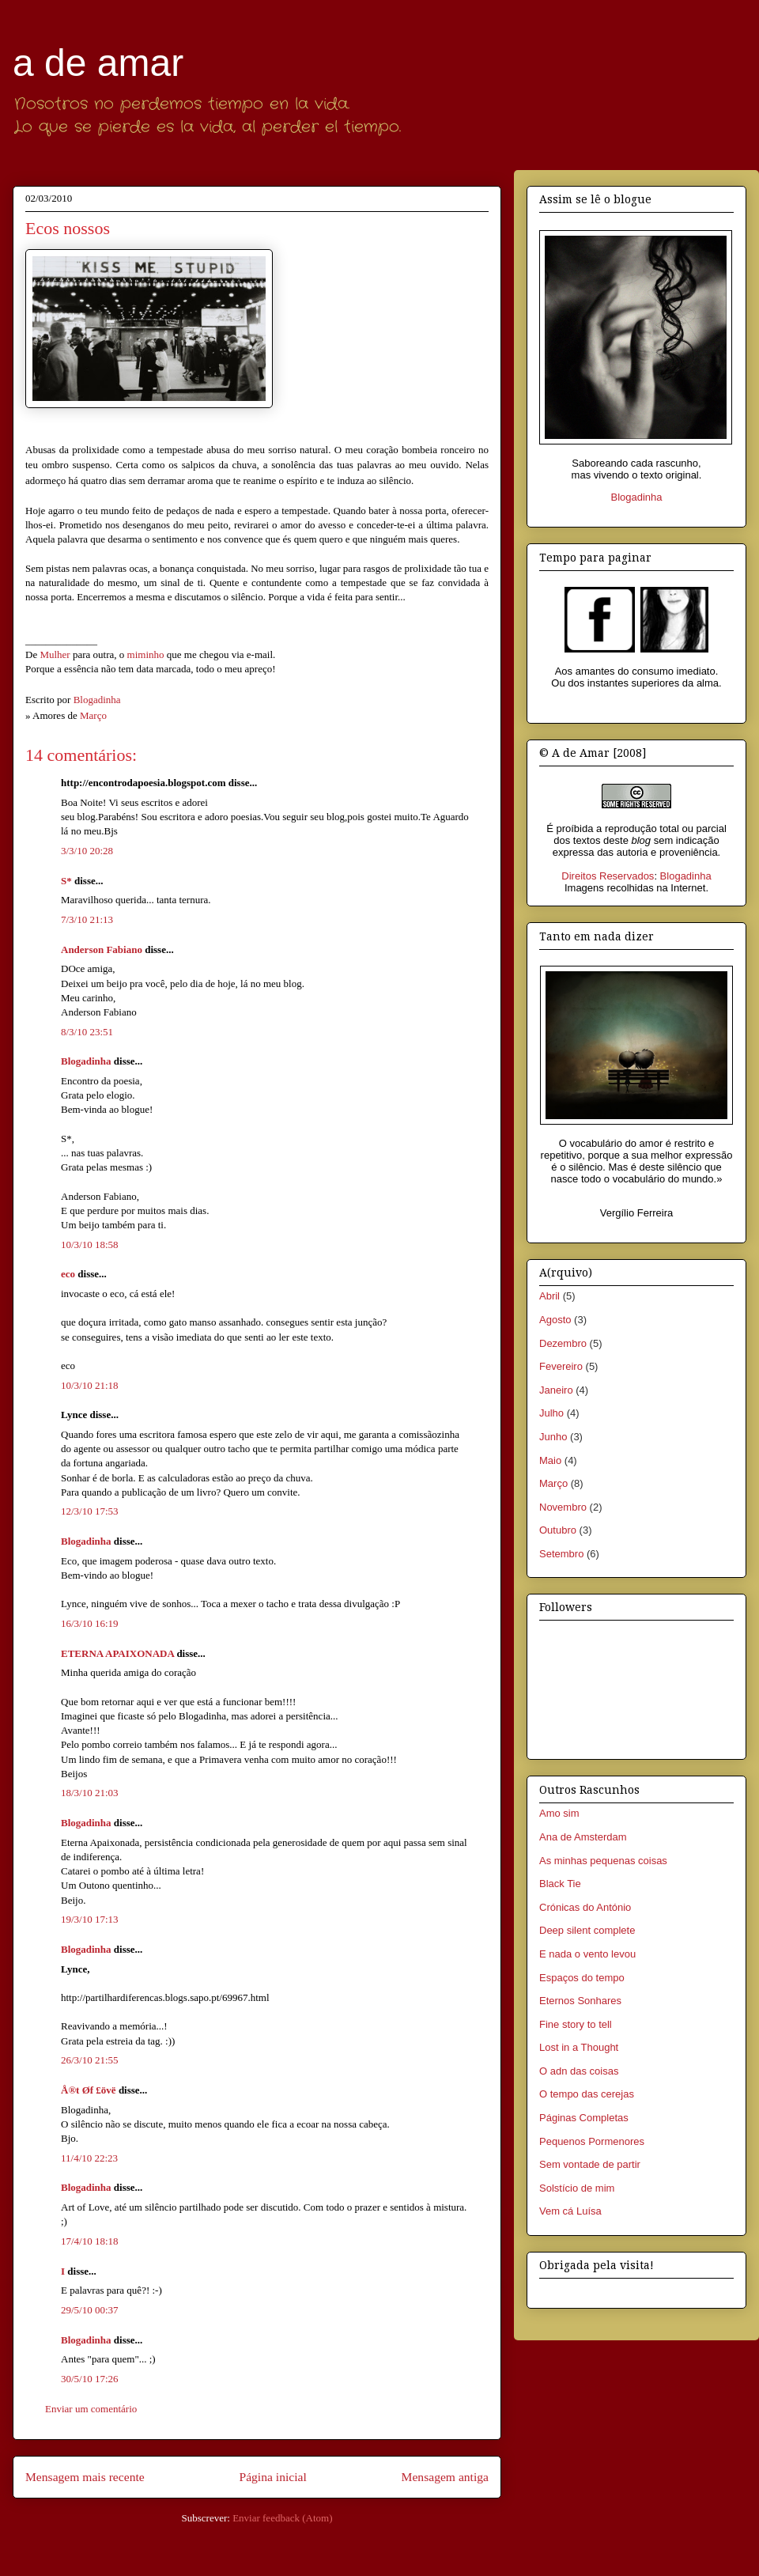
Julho (551, 1413)
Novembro (563, 1507)
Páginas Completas (584, 2118)
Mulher (55, 654)
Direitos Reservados (607, 876)
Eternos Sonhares (580, 2001)
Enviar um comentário (91, 2409)
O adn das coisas (578, 2071)
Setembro (561, 1554)
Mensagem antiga (445, 2476)
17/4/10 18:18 (90, 2241)
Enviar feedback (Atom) (282, 2518)
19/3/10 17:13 (90, 1919)
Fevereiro (561, 1366)
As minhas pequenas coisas (603, 1861)
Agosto (555, 1320)
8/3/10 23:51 (87, 1032)
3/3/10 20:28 (87, 851)
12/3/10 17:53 (90, 1511)
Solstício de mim (576, 2188)
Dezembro (563, 1343)
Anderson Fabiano (101, 949)
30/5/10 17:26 (90, 2379)
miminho (145, 654)
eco (68, 1274)
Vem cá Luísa (570, 2211)
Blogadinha (86, 1061)
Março (93, 715)
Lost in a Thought (578, 2047)
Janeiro (556, 1390)
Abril (549, 1296)
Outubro (557, 1530)
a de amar (98, 63)
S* (66, 881)
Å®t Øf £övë (88, 2090)
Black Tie (560, 1883)
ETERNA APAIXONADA (117, 1653)
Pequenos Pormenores (591, 2141)
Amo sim (559, 1813)
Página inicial (272, 2476)
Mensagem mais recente (85, 2476)
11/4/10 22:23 (89, 2158)
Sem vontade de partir (589, 2164)
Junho (553, 1437)
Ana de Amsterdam (583, 1837)
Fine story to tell (575, 2024)
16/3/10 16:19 (90, 1623)
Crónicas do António (585, 1907)
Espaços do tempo (582, 1978)
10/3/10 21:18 (90, 1385)
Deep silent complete (587, 1930)
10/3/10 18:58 (90, 1244)
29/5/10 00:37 (90, 2310)
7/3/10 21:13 (87, 919)
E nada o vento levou (587, 1954)
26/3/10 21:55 (90, 2060)
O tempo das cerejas (586, 2094)
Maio (550, 1460)
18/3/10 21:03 (90, 1793)
